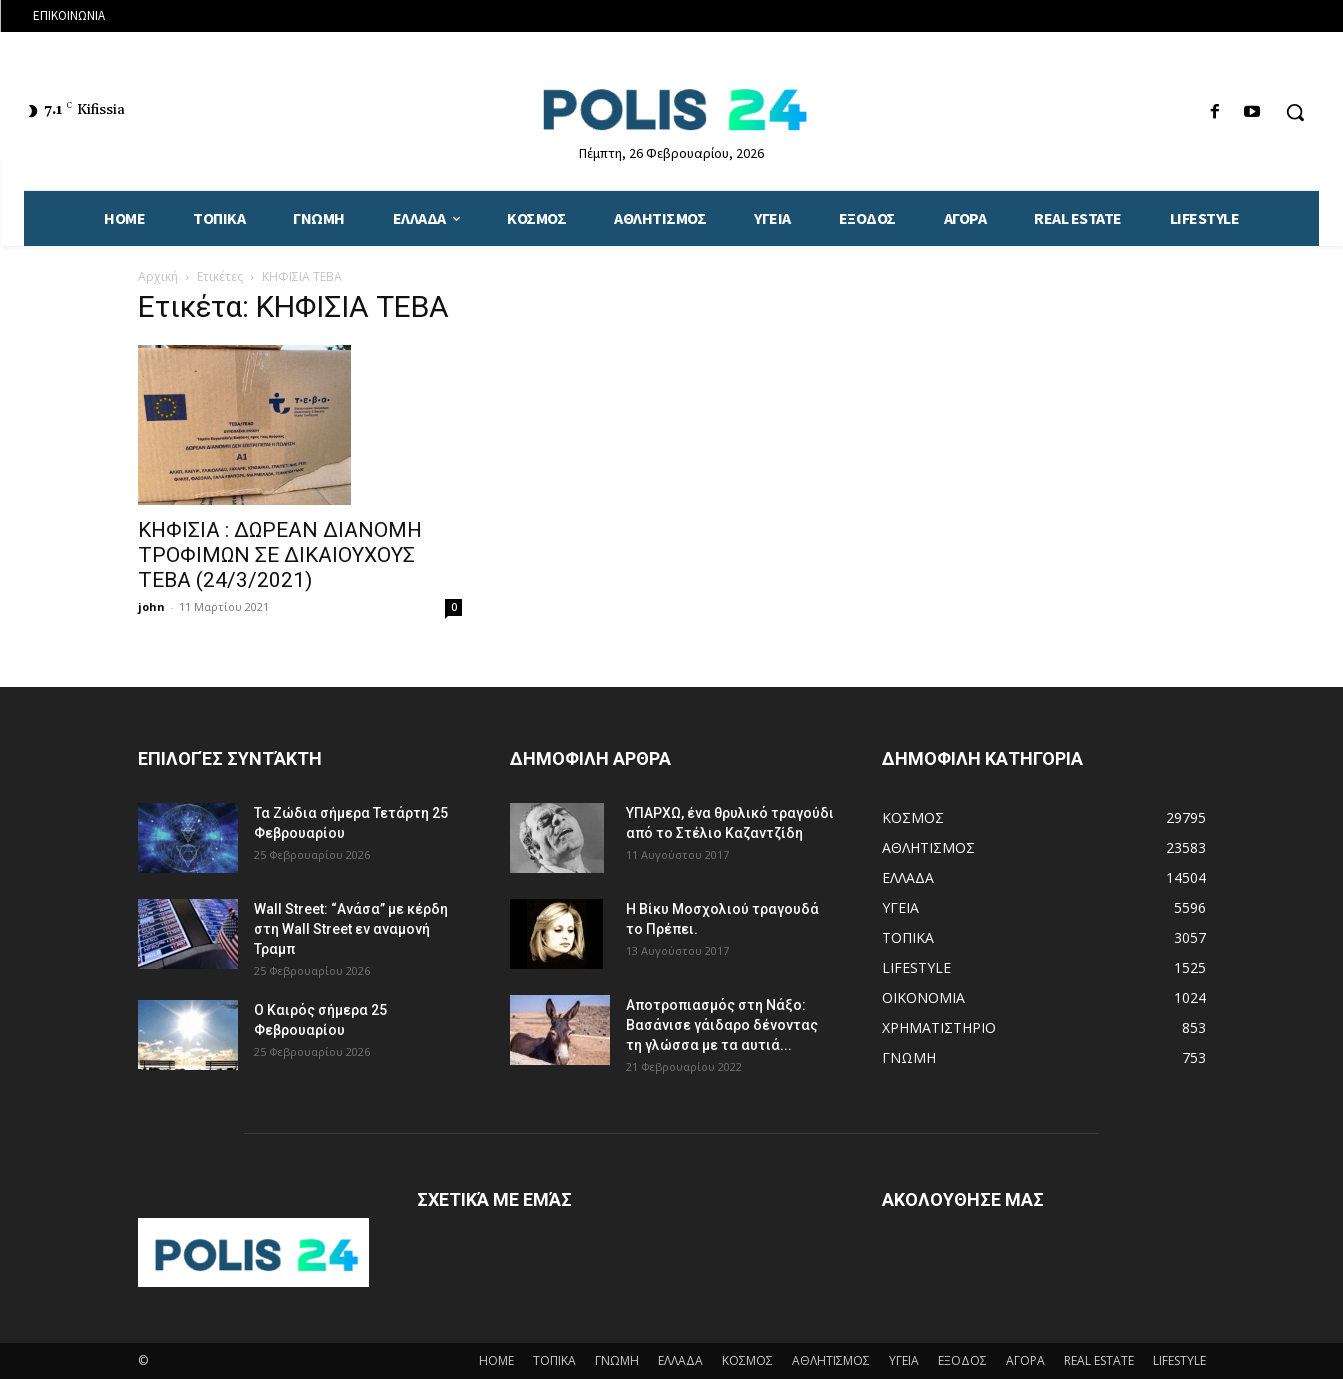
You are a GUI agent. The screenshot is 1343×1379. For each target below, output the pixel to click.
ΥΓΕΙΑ (904, 1360)
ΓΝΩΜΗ (617, 1360)
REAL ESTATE (1099, 1360)
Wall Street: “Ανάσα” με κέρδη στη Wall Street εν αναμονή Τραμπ (351, 929)
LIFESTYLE (1179, 1360)
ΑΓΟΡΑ (1025, 1360)
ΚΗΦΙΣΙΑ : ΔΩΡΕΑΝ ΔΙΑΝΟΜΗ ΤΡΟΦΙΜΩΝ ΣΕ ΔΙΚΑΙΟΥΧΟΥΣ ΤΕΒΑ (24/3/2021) (280, 555)
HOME (496, 1360)
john (151, 606)
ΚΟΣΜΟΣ (747, 1360)
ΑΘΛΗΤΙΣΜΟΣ (831, 1360)
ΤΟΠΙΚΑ (554, 1360)
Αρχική (158, 276)
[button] (1295, 112)
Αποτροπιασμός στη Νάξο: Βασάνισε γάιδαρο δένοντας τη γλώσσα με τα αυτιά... (722, 1025)
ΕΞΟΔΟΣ (962, 1360)
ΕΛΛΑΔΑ (680, 1360)
